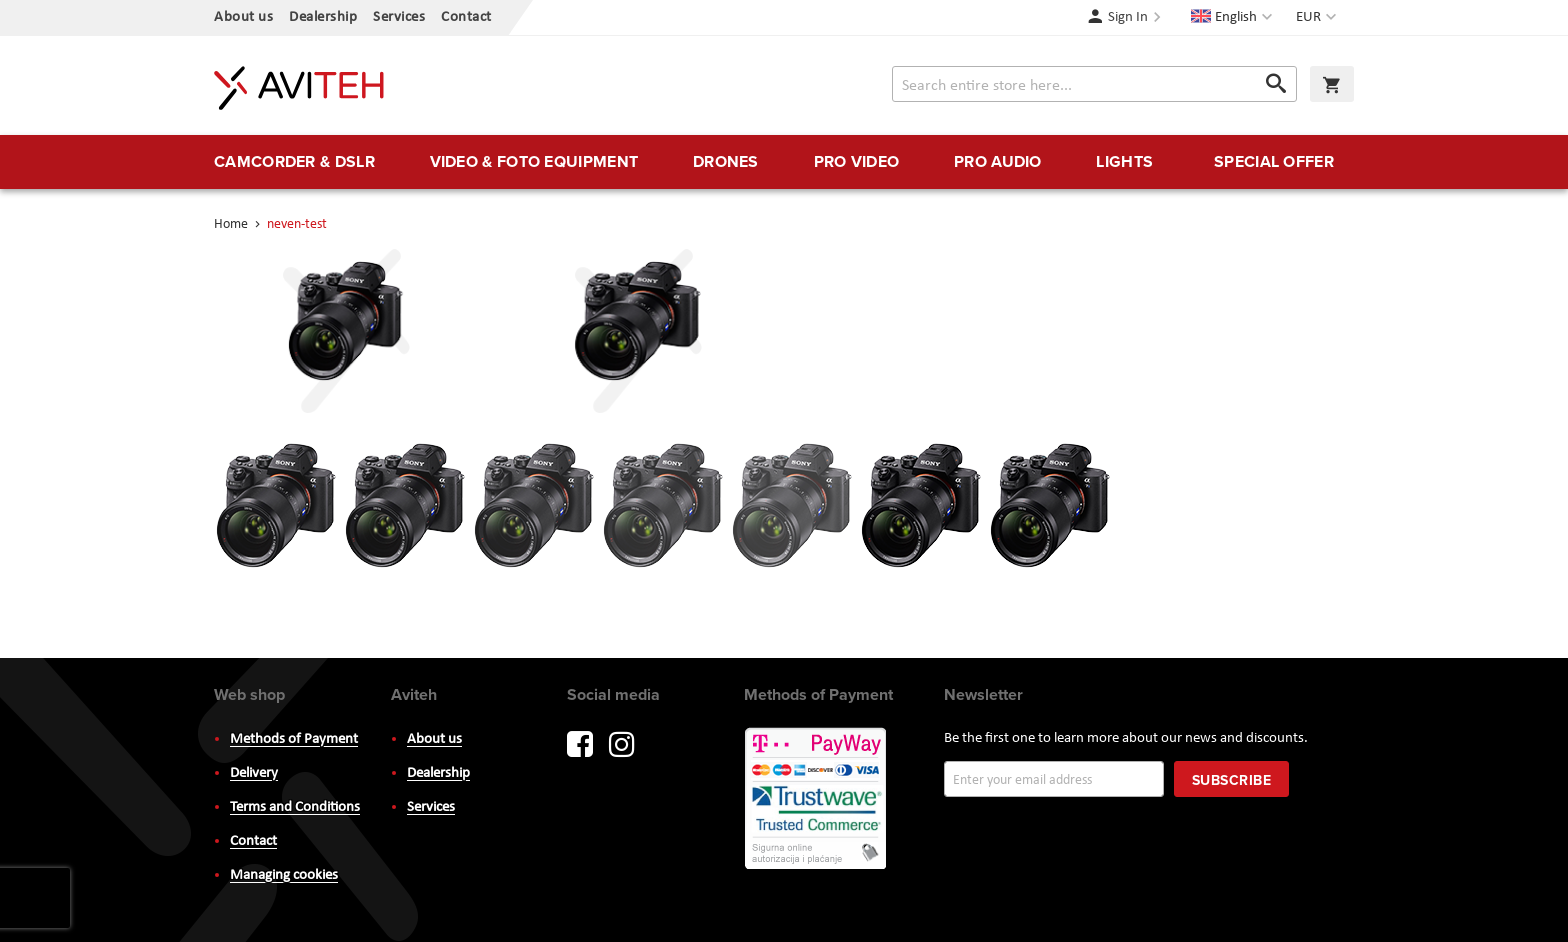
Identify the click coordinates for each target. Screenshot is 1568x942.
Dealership (323, 17)
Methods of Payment (294, 739)
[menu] (784, 162)
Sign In (1128, 17)
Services (399, 17)
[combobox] (1094, 84)
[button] (1318, 18)
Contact (466, 17)
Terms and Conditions (295, 807)
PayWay (817, 800)
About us (243, 17)
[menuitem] (294, 162)
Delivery (254, 773)
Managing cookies (284, 875)
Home (232, 224)
